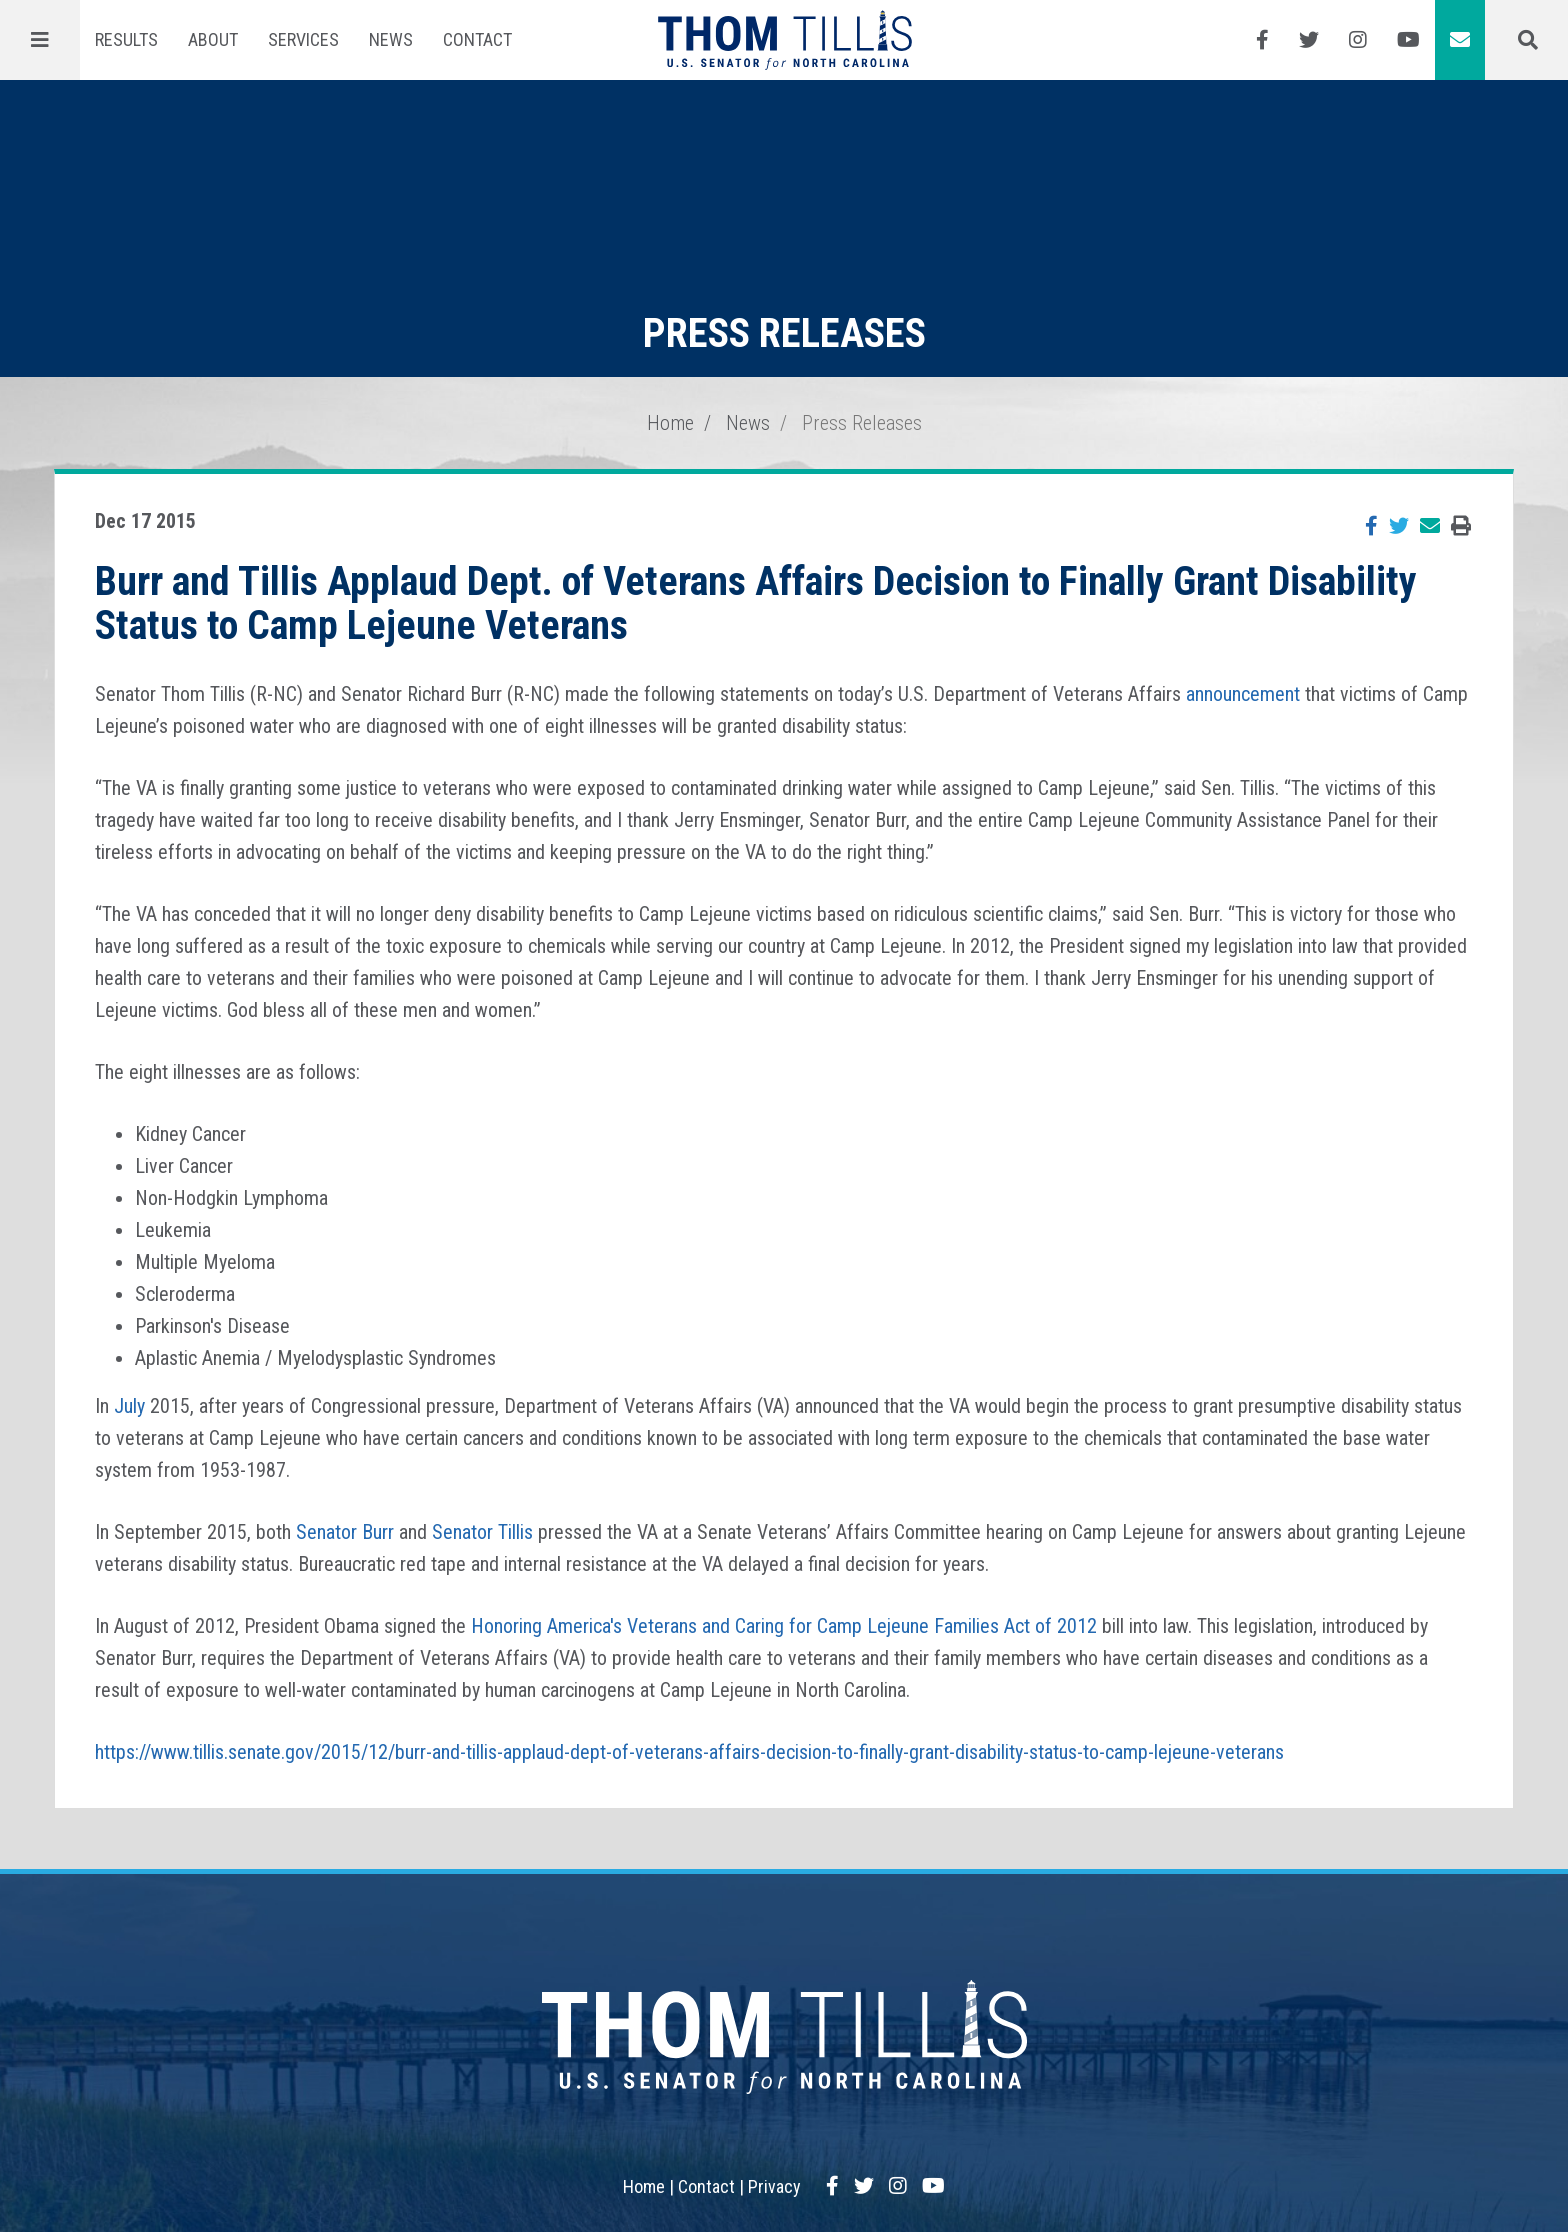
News (391, 39)
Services (303, 39)
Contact (477, 39)
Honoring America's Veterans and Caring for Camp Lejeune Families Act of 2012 (784, 1626)
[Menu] (40, 40)
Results (126, 39)
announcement (1243, 694)
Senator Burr (345, 1532)
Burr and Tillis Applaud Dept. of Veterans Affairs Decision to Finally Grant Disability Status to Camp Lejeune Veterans (756, 603)
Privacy (774, 2186)
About (213, 39)
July (129, 1406)
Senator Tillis (482, 1532)
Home (670, 423)
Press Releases (862, 423)
